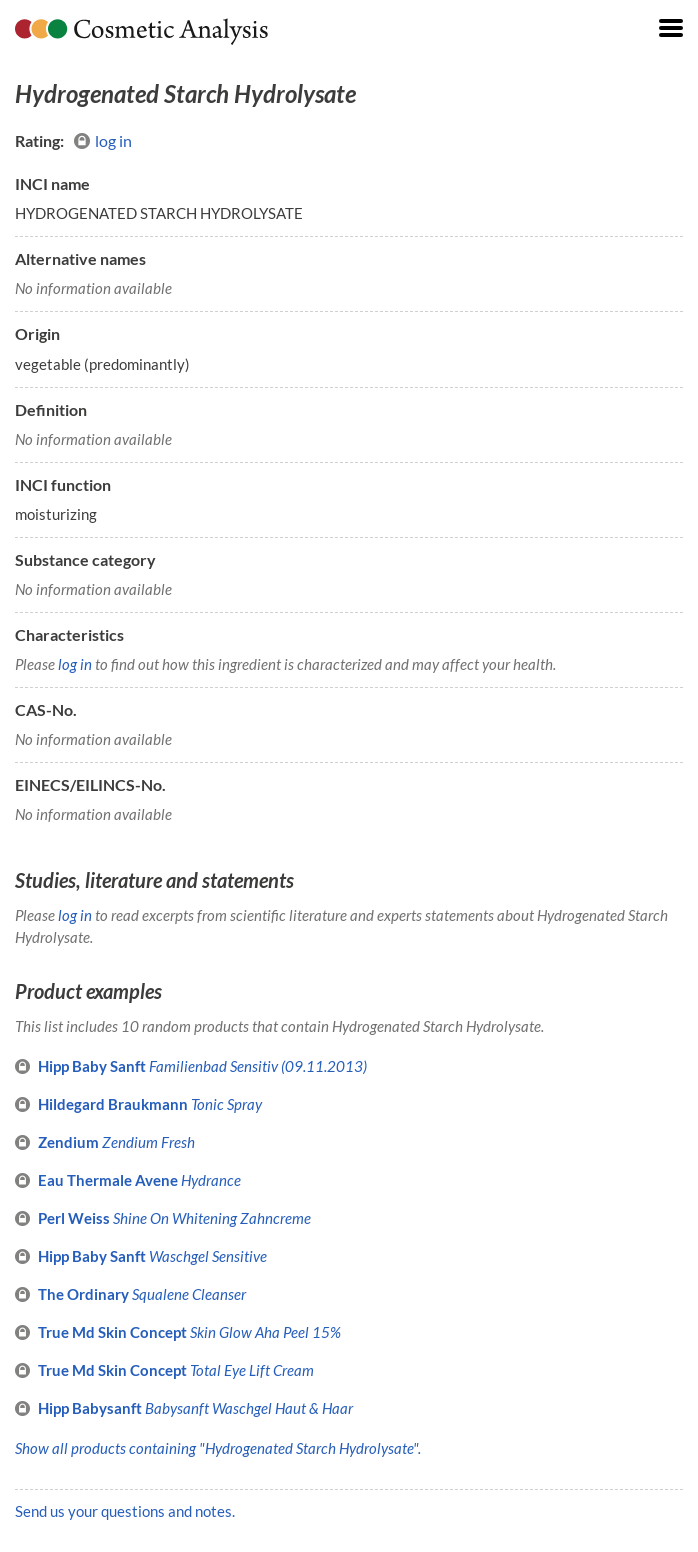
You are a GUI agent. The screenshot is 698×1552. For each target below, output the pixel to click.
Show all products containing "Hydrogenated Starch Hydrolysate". (218, 1448)
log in (103, 141)
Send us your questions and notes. (125, 1511)
